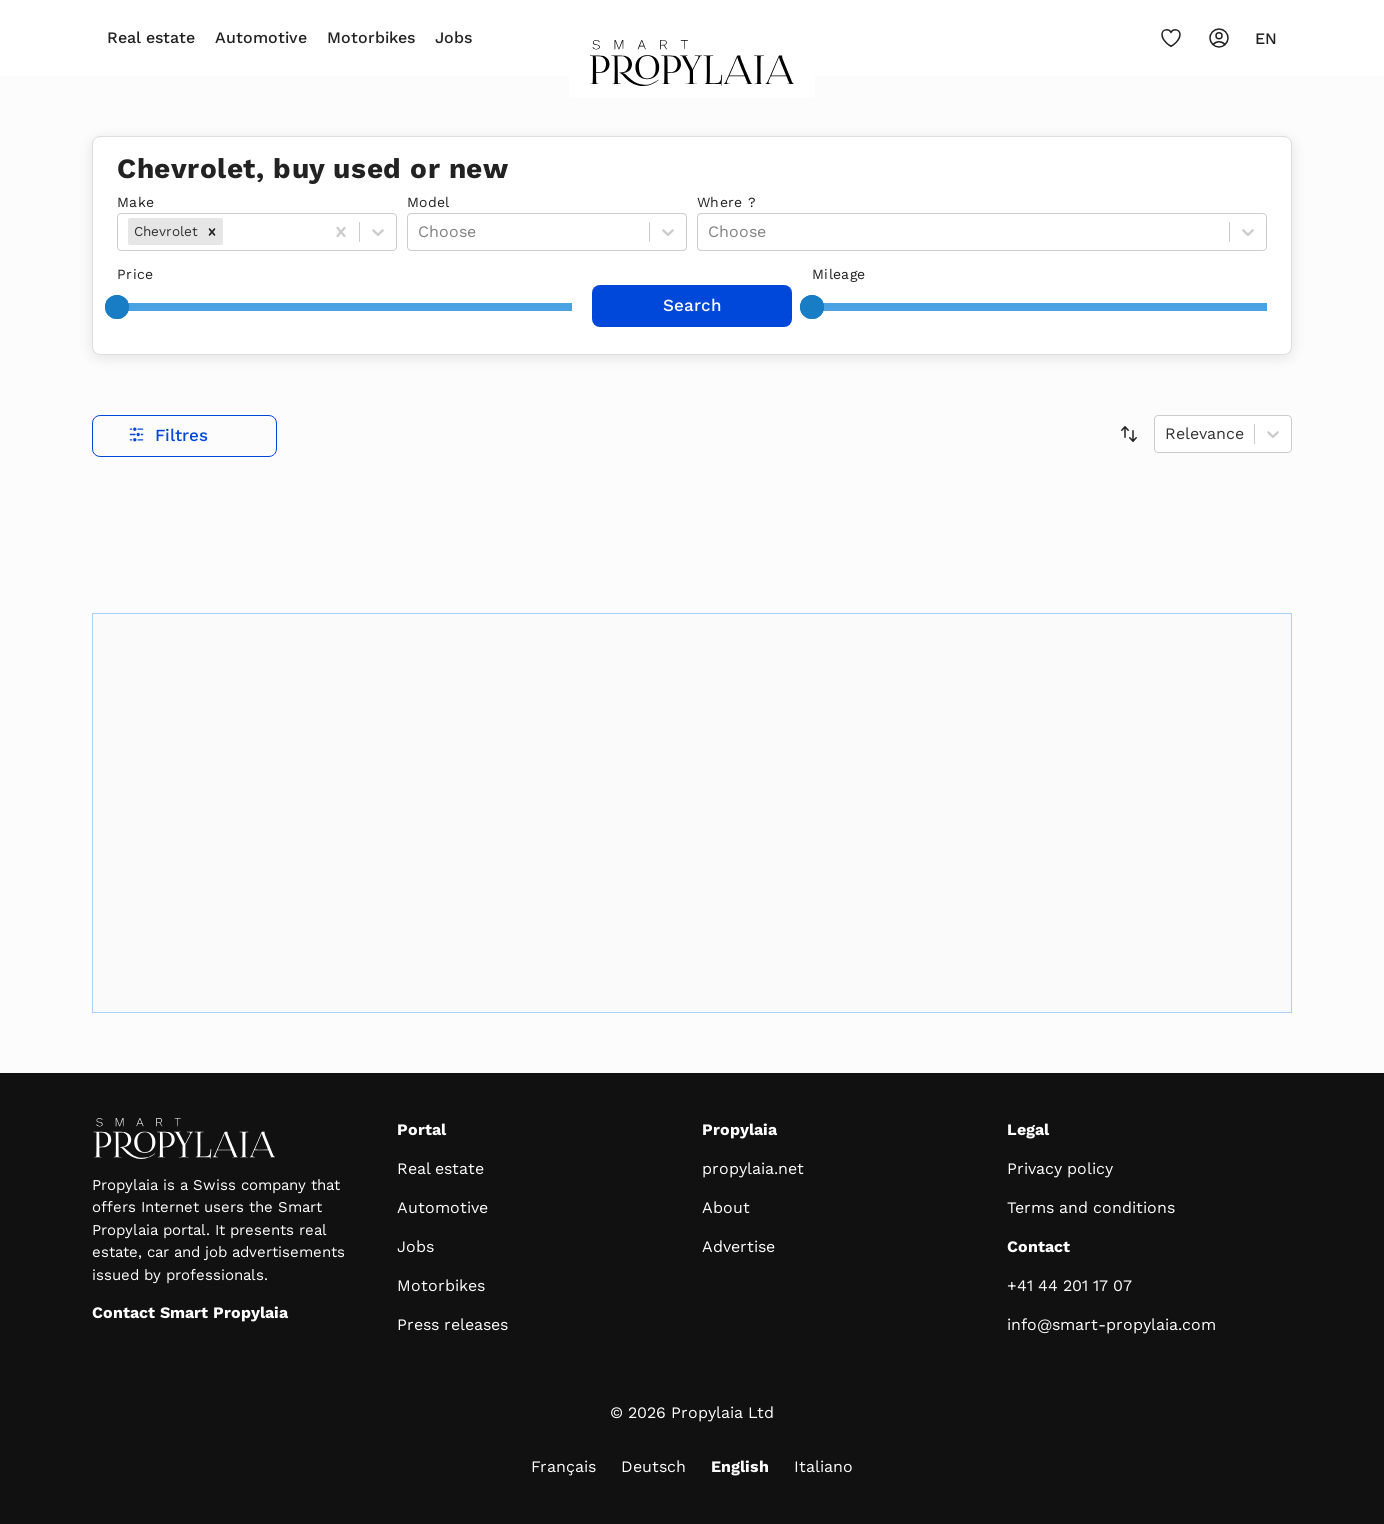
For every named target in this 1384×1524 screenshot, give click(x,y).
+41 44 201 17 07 (1069, 1285)
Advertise (738, 1246)
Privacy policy (1060, 1168)
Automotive (261, 37)
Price (135, 274)
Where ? (726, 202)
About (726, 1207)
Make (135, 202)
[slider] (117, 307)
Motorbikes (371, 37)
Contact (1038, 1246)
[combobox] (229, 232)
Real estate (151, 37)
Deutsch (653, 1466)
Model (428, 202)
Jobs (453, 37)
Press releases (452, 1324)
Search (692, 305)
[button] (212, 231)
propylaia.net (753, 1168)
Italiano (823, 1466)
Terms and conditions (1091, 1207)
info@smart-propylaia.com (1111, 1324)
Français (563, 1466)
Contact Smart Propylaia (190, 1312)
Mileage (838, 274)
